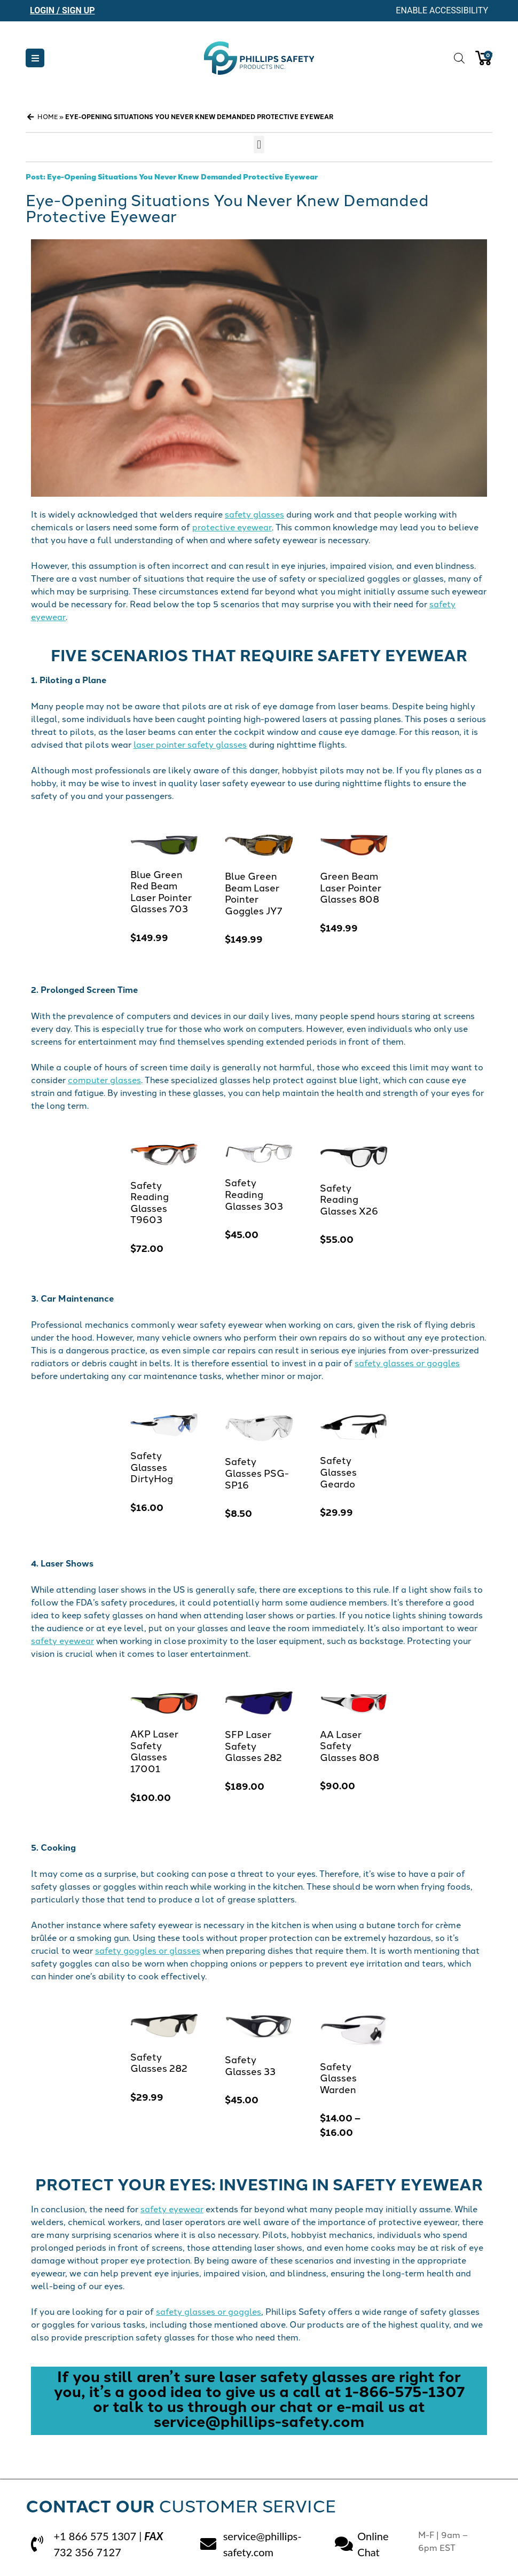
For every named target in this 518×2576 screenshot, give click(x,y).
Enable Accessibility (442, 10)
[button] (35, 58)
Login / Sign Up (62, 10)
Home (47, 116)
